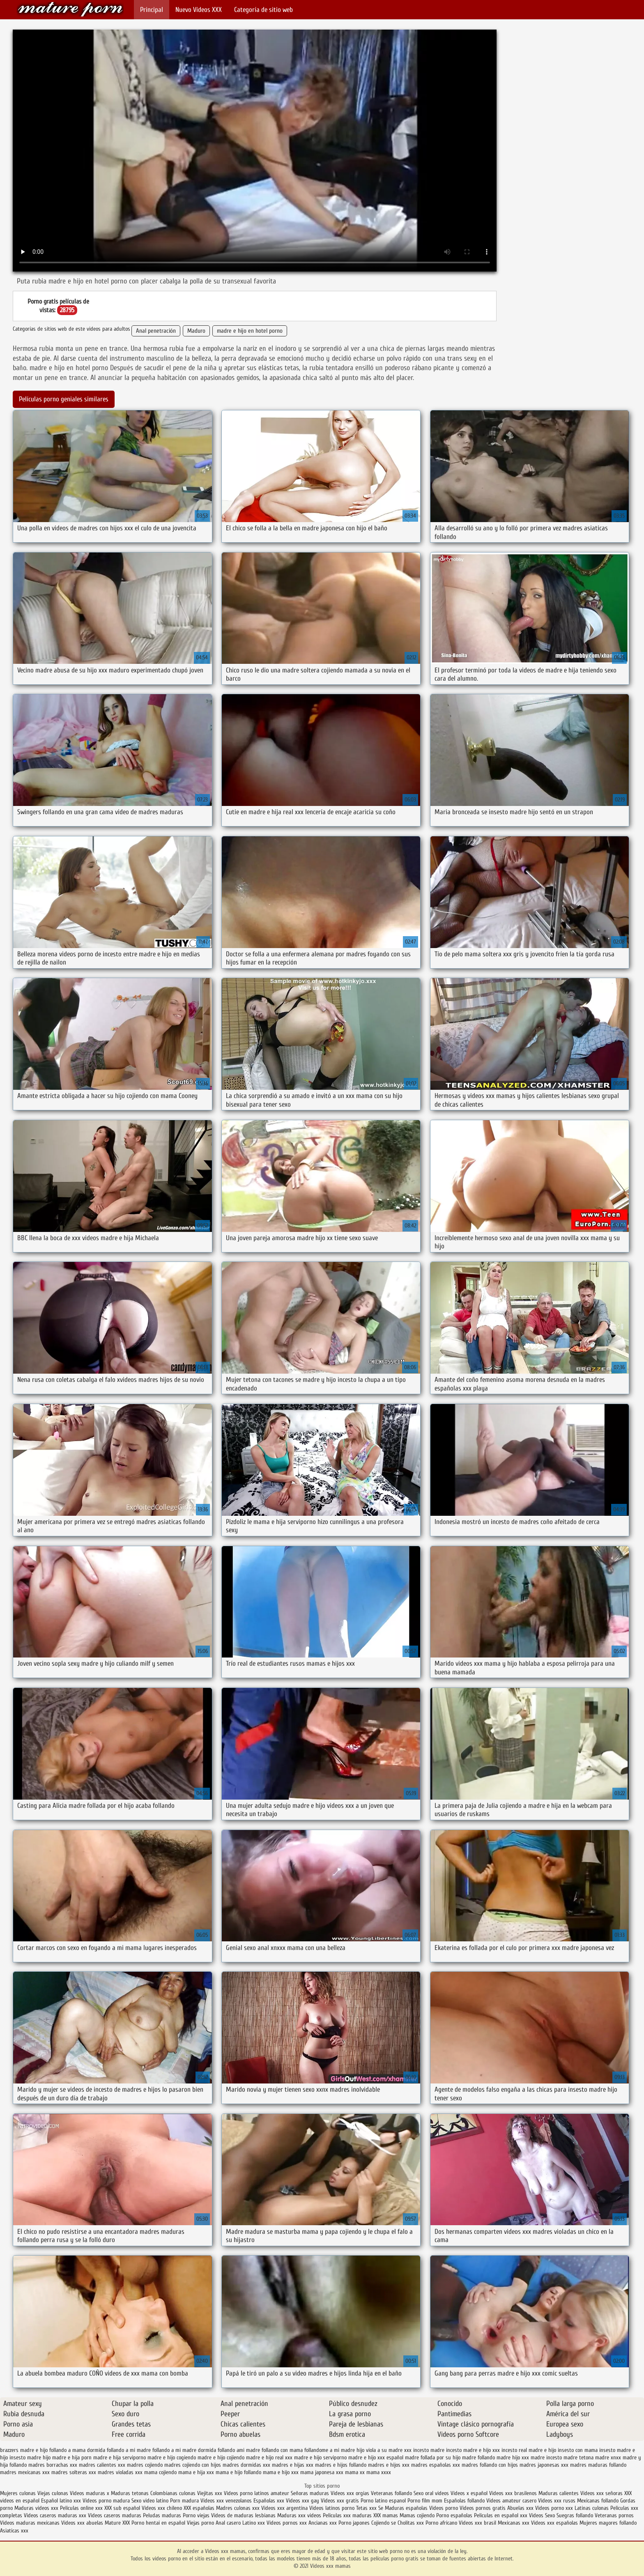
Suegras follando (576, 2515)
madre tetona (578, 2457)
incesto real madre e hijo (528, 2450)
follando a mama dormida (77, 2450)
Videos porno (443, 2508)
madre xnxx (608, 2457)
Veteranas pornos (614, 2515)
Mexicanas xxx (513, 2522)
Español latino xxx (61, 2500)
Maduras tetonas (130, 2493)
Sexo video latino (149, 2500)
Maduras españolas (406, 2508)
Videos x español (469, 2493)
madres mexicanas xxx (25, 2472)
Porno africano (441, 2522)
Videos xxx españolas (554, 2522)
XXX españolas (199, 2508)
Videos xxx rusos (556, 2500)
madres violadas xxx (120, 2472)
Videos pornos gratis (483, 2508)
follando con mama (282, 2450)
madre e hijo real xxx (269, 2457)
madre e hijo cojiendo (221, 2457)
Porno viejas (196, 2515)
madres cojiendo (145, 2464)
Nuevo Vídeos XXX (198, 10)
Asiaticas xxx (14, 2530)
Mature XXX (117, 2522)
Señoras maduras (310, 2493)
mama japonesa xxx (321, 2472)
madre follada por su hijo (432, 2457)
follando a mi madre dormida (184, 2450)
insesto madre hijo (30, 2457)
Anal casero (228, 2522)
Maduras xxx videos (299, 2515)
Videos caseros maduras (114, 2515)
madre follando (478, 2457)
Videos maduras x (89, 2493)
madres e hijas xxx (292, 2464)
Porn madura (184, 2500)
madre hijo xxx (513, 2457)
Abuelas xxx (520, 2508)
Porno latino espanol (383, 2500)
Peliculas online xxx (82, 2508)
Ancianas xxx (322, 2522)
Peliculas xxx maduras (348, 2515)
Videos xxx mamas (70, 9)
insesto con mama (578, 2450)
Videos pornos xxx (287, 2522)
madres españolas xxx (435, 2464)
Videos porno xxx (554, 2508)
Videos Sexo (542, 2515)
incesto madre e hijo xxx (473, 2450)
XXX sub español (122, 2508)
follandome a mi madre (329, 2450)
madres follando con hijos (490, 2464)
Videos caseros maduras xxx (55, 2515)
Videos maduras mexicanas (30, 2522)
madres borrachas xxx (52, 2464)
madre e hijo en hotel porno (250, 330)
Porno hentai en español (158, 2522)
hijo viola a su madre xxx (384, 2450)
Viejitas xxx (209, 2493)
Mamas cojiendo (417, 2515)
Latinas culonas (592, 2508)
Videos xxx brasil (478, 2522)
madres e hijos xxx (388, 2464)
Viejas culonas (52, 2493)
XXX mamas (385, 2515)
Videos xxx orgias (351, 2493)
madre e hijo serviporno (320, 2457)
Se (380, 2508)
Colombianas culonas (173, 2493)
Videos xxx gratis (340, 2500)
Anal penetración (156, 330)
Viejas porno (200, 2522)
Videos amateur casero (511, 2500)
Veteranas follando (391, 2493)
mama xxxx (378, 2472)
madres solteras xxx (73, 2472)
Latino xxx (254, 2522)
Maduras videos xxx (36, 2508)
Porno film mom (424, 2500)
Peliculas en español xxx (501, 2515)
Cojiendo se (383, 2522)
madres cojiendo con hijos (192, 2464)
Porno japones (354, 2522)
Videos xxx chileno (163, 2508)
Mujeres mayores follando (608, 2522)
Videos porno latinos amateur (256, 2493)
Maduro (196, 330)
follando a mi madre (129, 2450)
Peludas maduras (162, 2515)
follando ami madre (239, 2450)
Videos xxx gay (302, 2500)
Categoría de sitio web (263, 10)
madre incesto (546, 2457)
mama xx (355, 2472)
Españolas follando (464, 2500)
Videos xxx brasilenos (513, 2493)
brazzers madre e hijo (24, 2450)
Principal (151, 10)
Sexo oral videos (432, 2493)
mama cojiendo (160, 2472)
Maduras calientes (558, 2493)
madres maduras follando (598, 2464)
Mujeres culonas (18, 2493)
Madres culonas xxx (238, 2508)
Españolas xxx (268, 2500)
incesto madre (428, 2450)
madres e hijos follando (340, 2464)
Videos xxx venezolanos (226, 2500)
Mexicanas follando (598, 2500)
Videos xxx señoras (602, 2493)
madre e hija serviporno (119, 2457)
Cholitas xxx (411, 2522)
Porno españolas (455, 2515)
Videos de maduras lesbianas (244, 2515)
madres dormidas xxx (246, 2464)
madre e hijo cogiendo (171, 2457)
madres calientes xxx (102, 2464)
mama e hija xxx (196, 2472)
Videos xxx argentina (285, 2508)
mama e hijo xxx (281, 2472)
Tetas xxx (366, 2508)
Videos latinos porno (331, 2508)
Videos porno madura (106, 2500)
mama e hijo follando (238, 2472)
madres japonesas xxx (544, 2464)
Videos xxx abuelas (83, 2522)
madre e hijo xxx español (375, 2457)
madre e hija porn (72, 2457)
